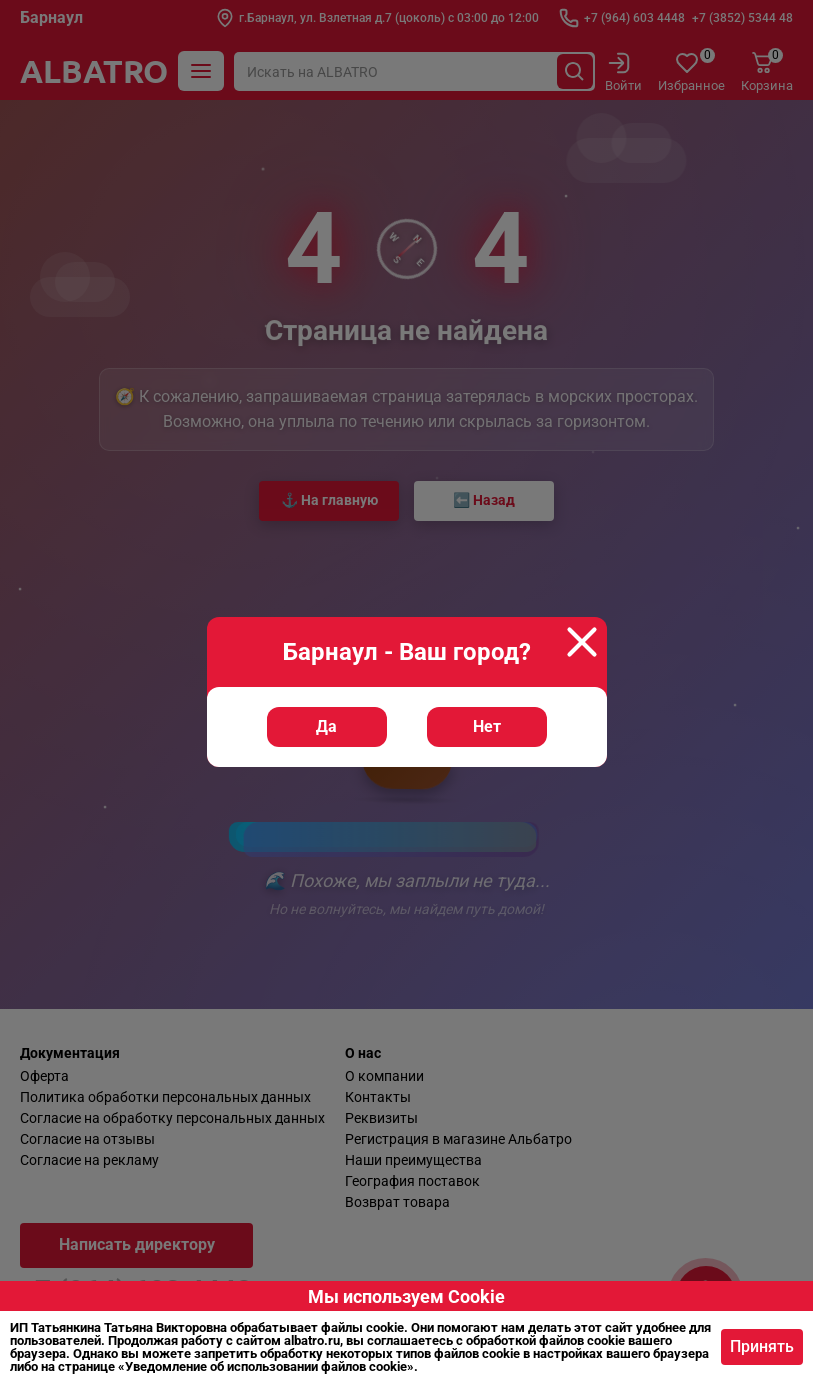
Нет (487, 726)
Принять (762, 1346)
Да (326, 726)
